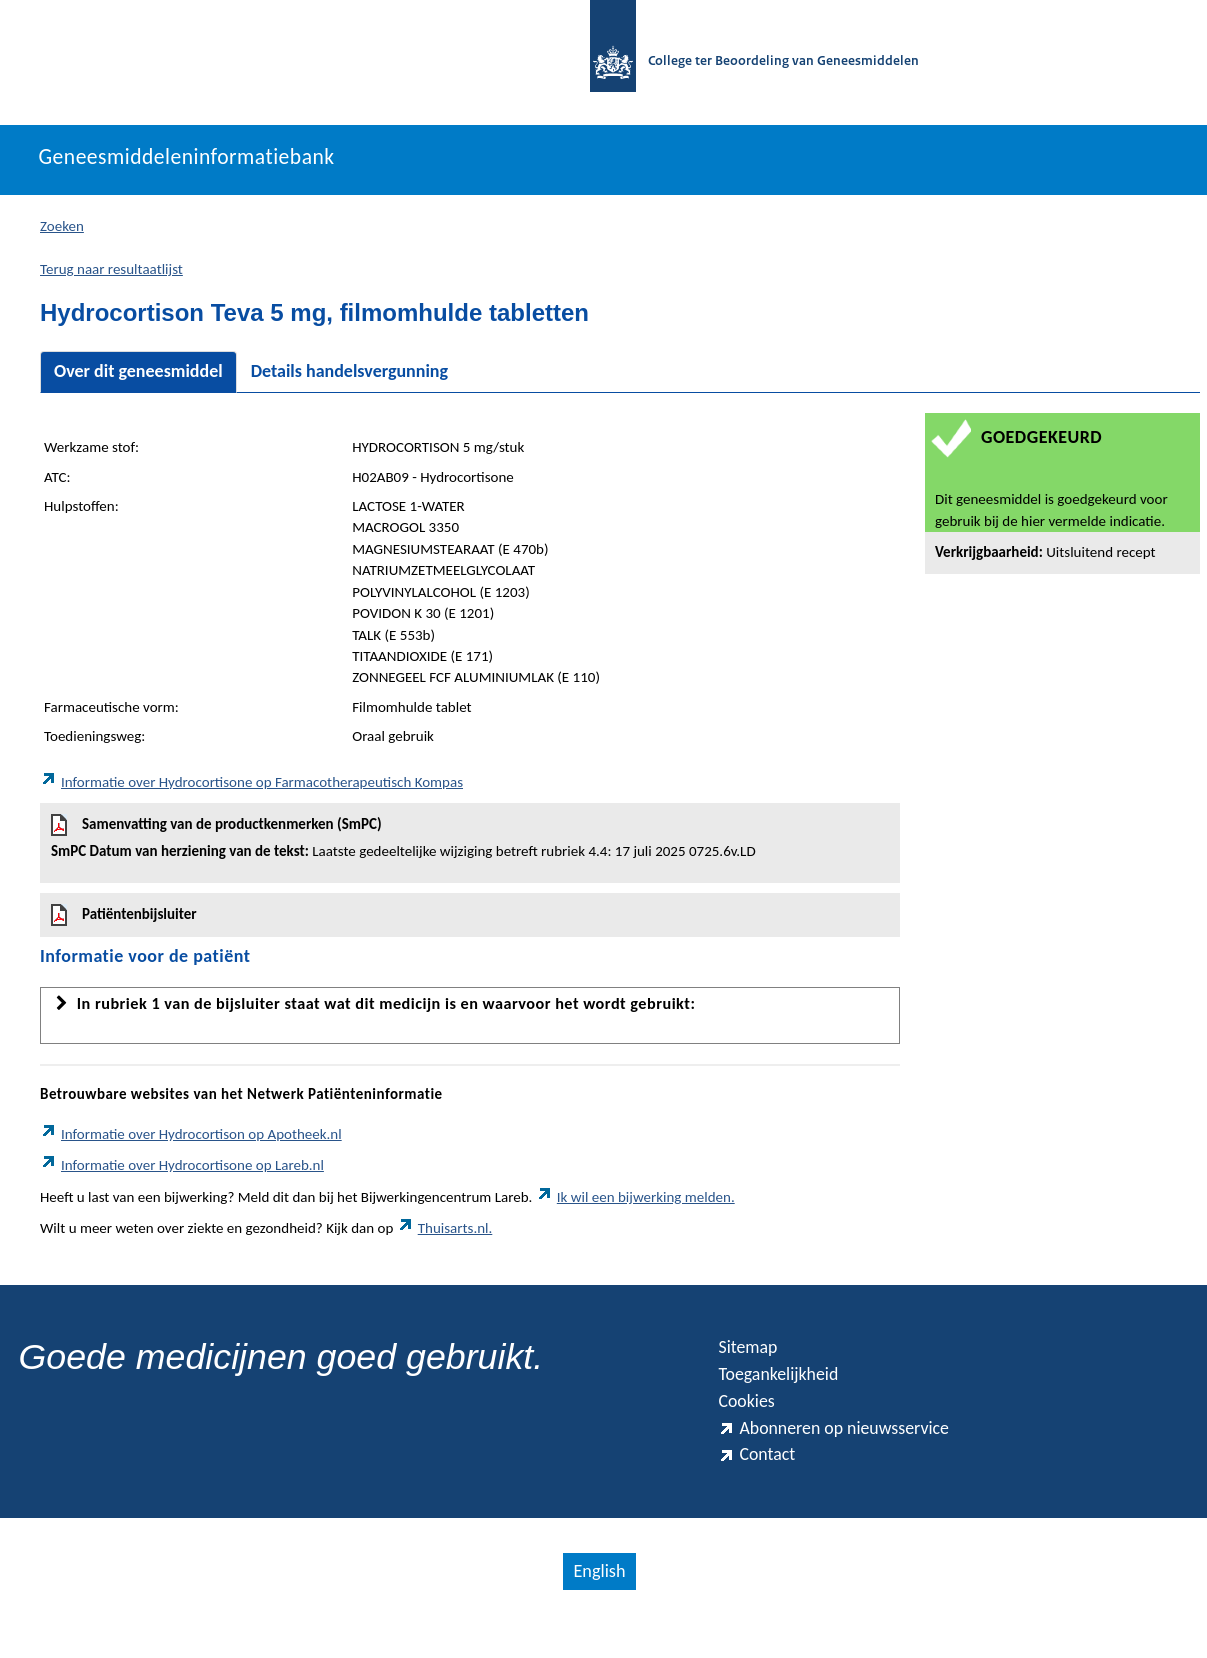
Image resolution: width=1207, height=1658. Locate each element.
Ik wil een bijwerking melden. (635, 1207)
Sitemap (752, 1360)
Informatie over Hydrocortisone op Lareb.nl (182, 1176)
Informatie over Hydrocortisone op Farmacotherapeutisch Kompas (251, 792)
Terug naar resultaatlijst (111, 279)
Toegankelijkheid (788, 1391)
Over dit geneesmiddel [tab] (138, 382)
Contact (761, 1485)
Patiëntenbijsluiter (124, 926)
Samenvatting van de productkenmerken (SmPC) (470, 848)
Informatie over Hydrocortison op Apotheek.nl (191, 1144)
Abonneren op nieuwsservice (851, 1453)
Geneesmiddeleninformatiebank (216, 167)
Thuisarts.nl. (445, 1238)
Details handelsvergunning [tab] (349, 382)
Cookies (751, 1422)
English (598, 1604)
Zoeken (62, 236)
